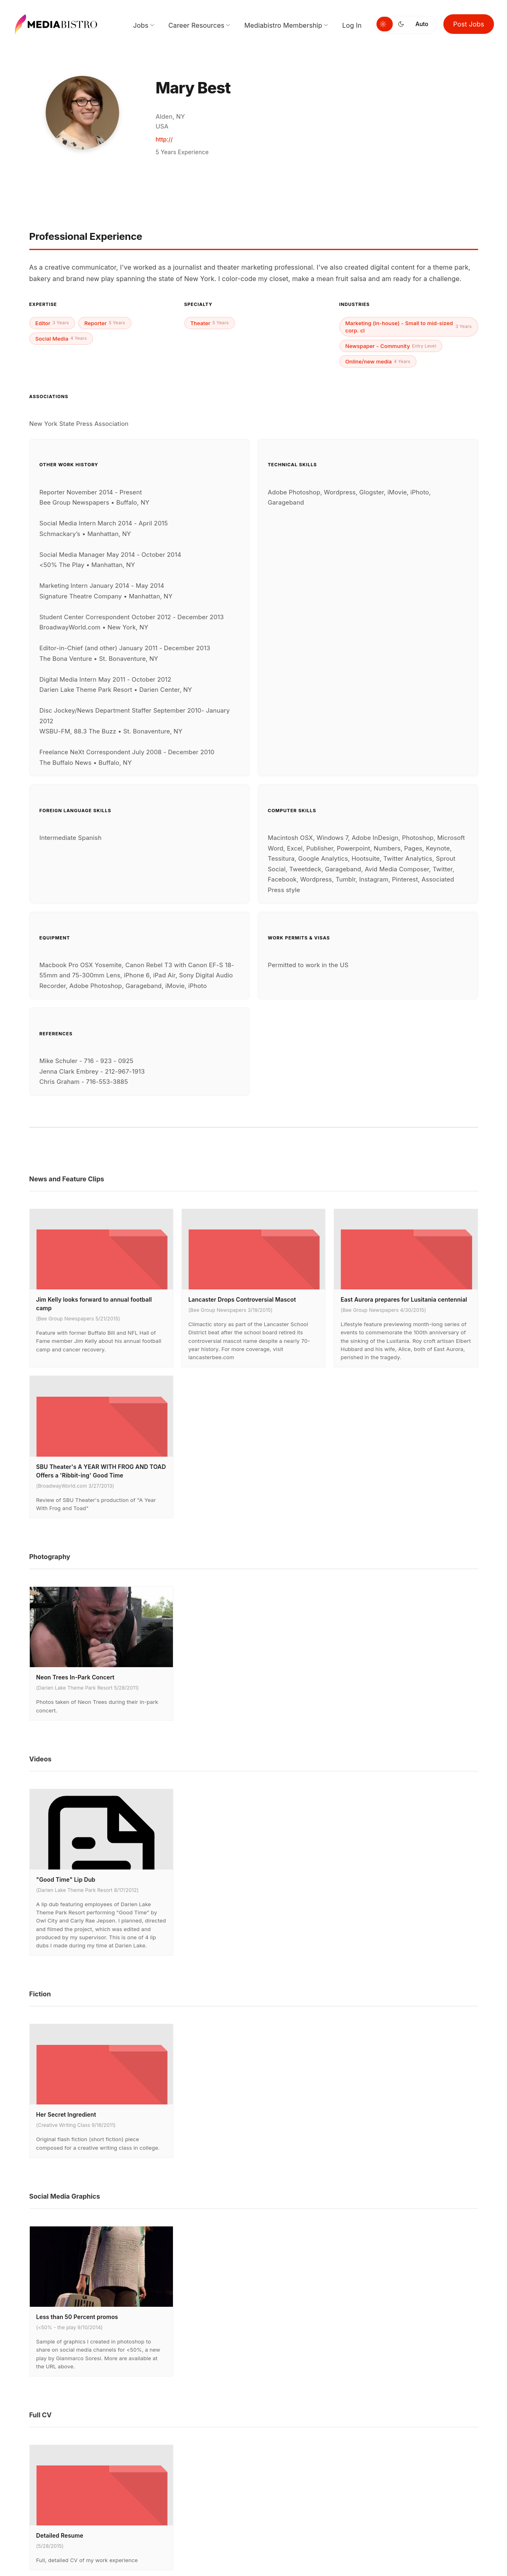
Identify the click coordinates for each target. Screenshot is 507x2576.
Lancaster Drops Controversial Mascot (242, 1299)
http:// (164, 139)
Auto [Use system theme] (422, 23)
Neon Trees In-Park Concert (75, 1677)
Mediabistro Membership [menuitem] (283, 25)
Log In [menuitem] (351, 25)
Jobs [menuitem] (140, 25)
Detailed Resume (60, 2535)
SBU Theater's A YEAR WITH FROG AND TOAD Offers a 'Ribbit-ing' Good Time (101, 1471)
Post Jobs (468, 24)
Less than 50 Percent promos (77, 2316)
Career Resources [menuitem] (196, 25)
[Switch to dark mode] (402, 24)
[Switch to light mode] (384, 24)
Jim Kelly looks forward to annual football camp (94, 1303)
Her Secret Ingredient (66, 2114)
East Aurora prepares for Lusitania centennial (404, 1299)
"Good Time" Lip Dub (65, 1879)
